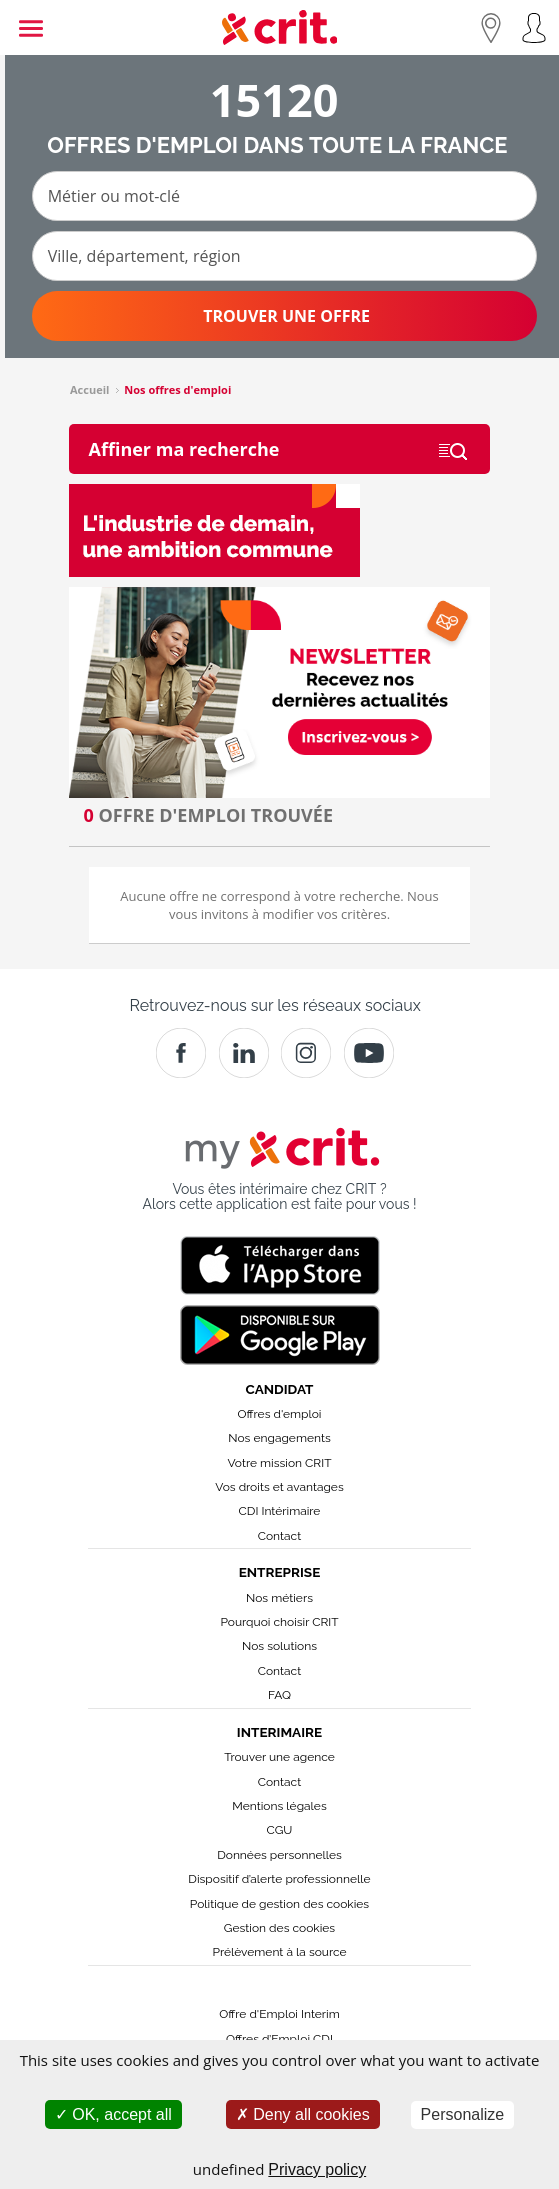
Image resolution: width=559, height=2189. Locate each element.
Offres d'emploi (280, 1414)
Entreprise (280, 1572)
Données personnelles (279, 1855)
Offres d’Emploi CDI (279, 2039)
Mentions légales (279, 1806)
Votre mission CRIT (280, 1463)
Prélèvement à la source (279, 1952)
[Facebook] (181, 1053)
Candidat (280, 1389)
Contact (279, 1536)
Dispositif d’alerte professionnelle (279, 1879)
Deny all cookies (303, 2114)
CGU (280, 1830)
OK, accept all (113, 2114)
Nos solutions (279, 1646)
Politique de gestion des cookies (279, 1904)
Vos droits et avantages (279, 1487)
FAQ (279, 1695)
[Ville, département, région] (284, 256)
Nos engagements (279, 1438)
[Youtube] (369, 1053)
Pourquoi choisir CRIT (279, 1622)
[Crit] (244, 1053)
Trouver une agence (279, 1757)
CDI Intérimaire (280, 1511)
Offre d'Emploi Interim (279, 2014)
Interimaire (279, 1732)
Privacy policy (317, 2169)
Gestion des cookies (279, 1928)
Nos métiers (279, 1598)
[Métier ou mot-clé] (284, 196)
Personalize (463, 2114)
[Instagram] (306, 1053)
